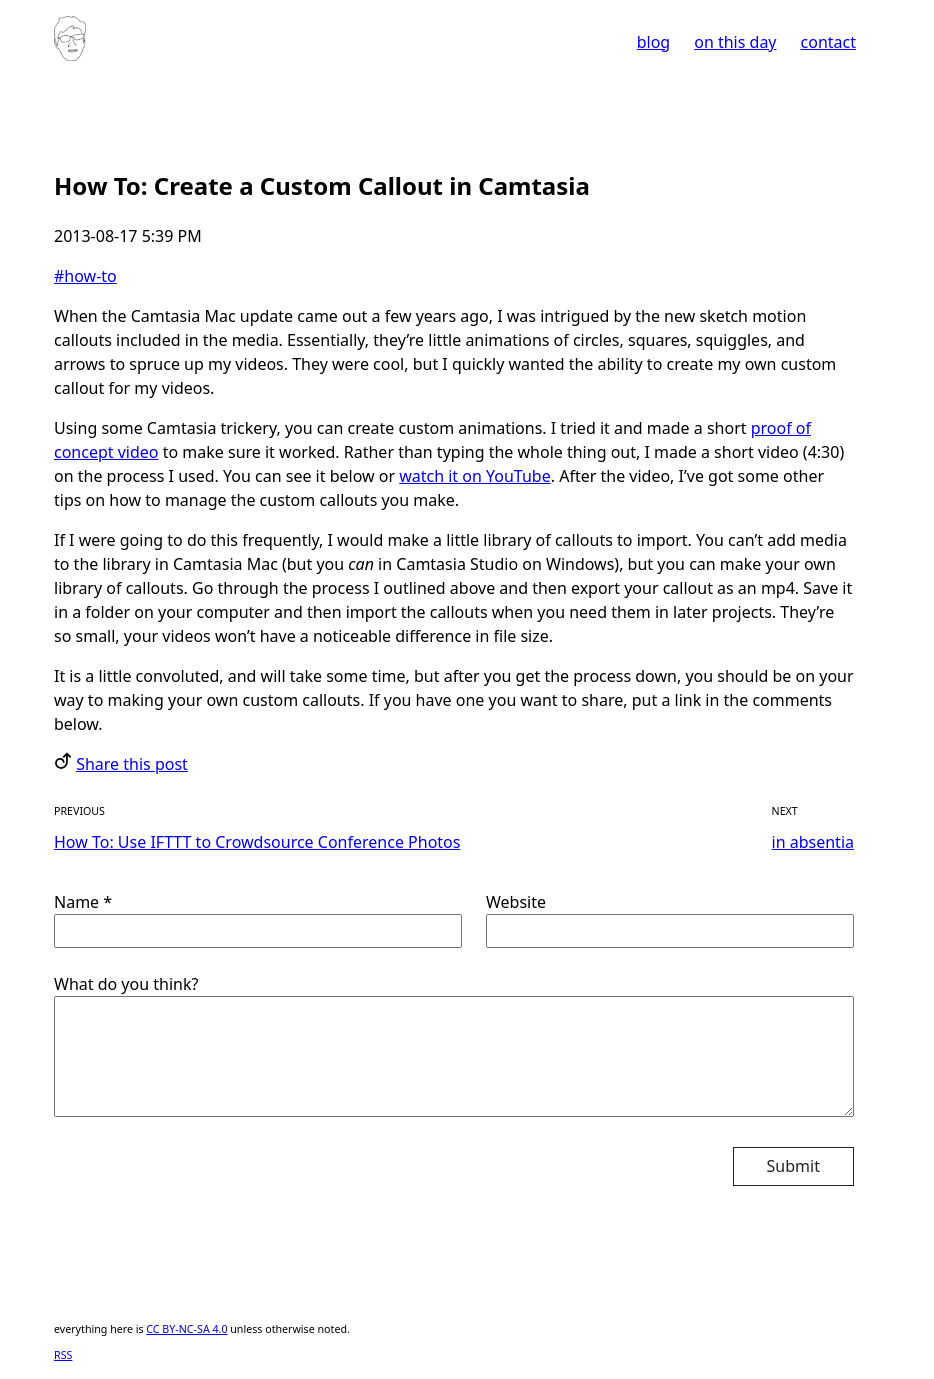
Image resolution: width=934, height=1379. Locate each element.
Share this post (132, 764)
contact (828, 42)
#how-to (85, 276)
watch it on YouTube (475, 476)
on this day (735, 42)
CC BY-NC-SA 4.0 (186, 1329)
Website (670, 919)
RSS (63, 1355)
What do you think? (454, 1045)
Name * (258, 919)
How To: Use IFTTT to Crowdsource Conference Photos (257, 842)
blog (654, 42)
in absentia (813, 842)
